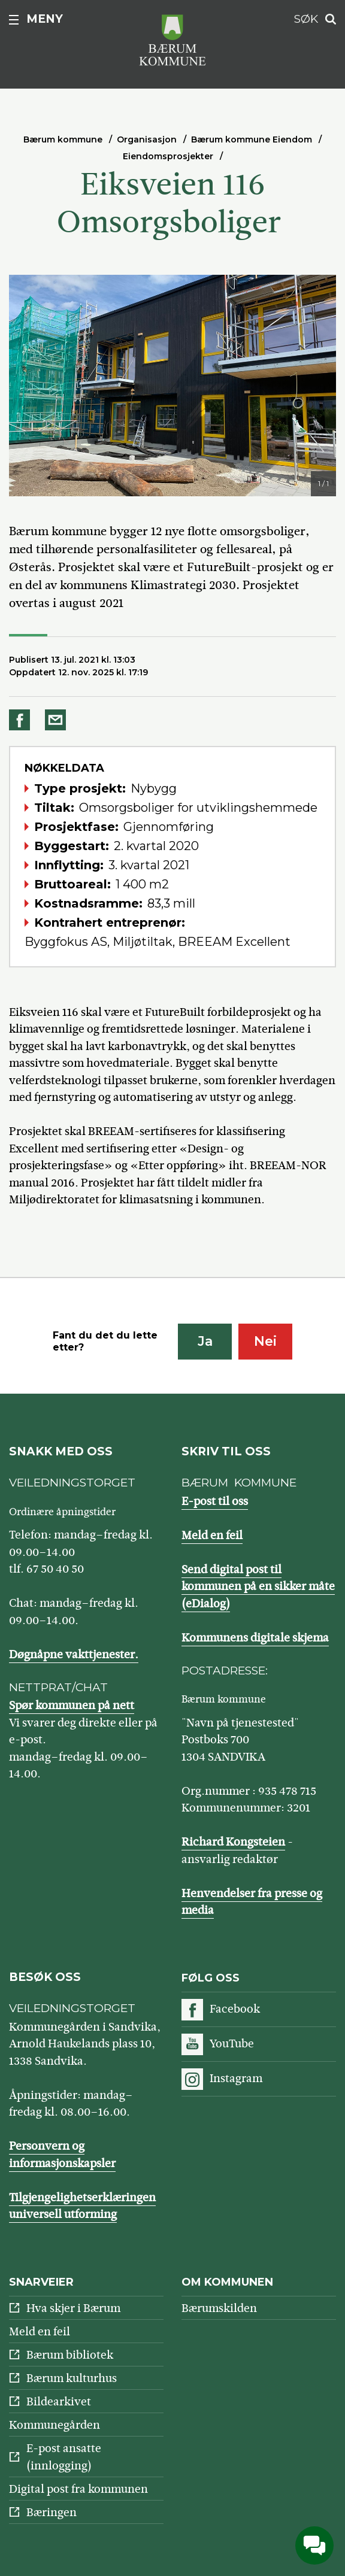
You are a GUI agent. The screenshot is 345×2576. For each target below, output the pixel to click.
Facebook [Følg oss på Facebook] (235, 2009)
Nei (265, 1341)
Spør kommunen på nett (71, 1705)
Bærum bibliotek (69, 2355)
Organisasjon (147, 139)
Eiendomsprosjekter (168, 156)
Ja (205, 1341)
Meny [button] (44, 19)
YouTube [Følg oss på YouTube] (232, 2043)
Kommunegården (54, 2425)
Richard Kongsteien (233, 1842)
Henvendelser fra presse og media (251, 1902)
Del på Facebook (21, 720)
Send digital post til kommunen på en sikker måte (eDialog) (258, 1586)
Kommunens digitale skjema (255, 1638)
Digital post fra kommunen (78, 2489)
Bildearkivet (58, 2401)
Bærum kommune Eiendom (251, 139)
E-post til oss (214, 1501)
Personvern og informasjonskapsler (62, 2154)
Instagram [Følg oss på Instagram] (236, 2078)
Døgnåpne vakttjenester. (73, 1654)
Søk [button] (306, 19)
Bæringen (51, 2512)
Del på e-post (57, 720)
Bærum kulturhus (71, 2378)
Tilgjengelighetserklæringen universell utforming (82, 2206)
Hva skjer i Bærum (73, 2308)
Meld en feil (212, 1535)
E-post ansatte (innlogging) (63, 2457)
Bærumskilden (219, 2308)
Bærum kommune (62, 139)
